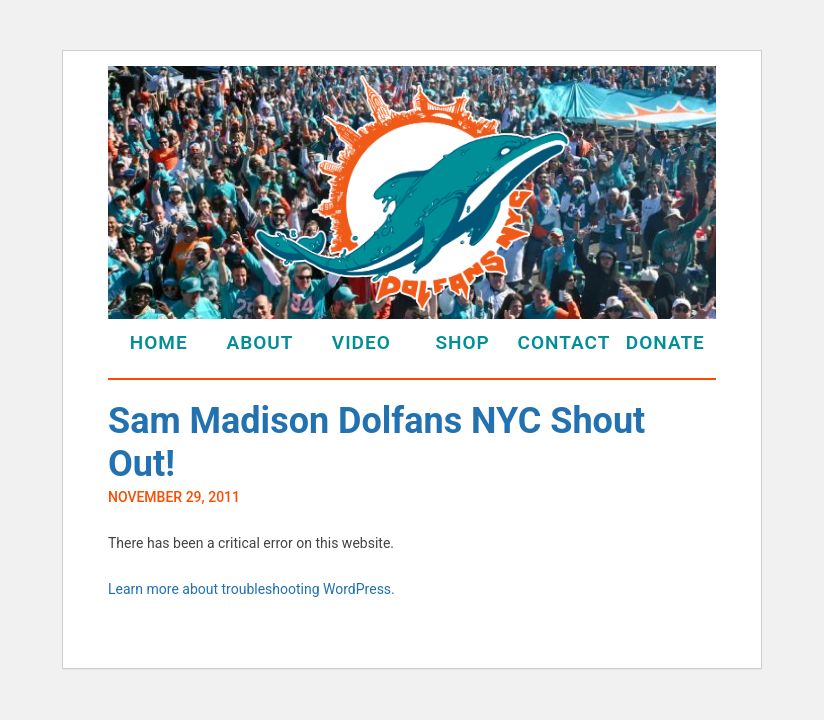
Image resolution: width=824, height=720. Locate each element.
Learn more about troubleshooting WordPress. (251, 589)
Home (159, 342)
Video (361, 342)
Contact (564, 342)
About (259, 342)
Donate (665, 342)
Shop (462, 342)
